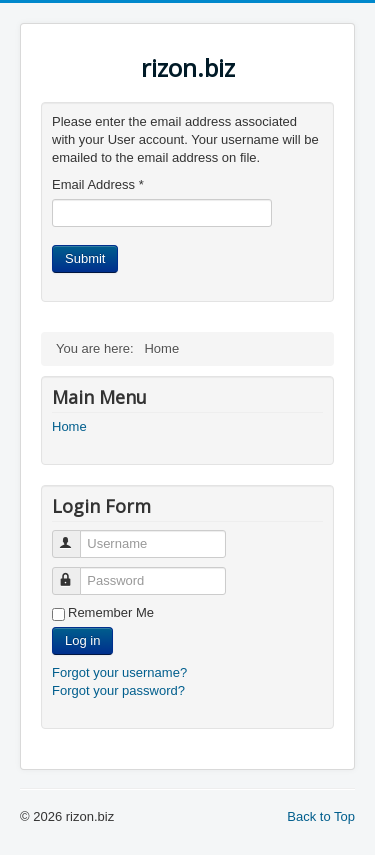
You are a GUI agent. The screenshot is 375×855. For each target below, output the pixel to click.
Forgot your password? (118, 690)
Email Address (98, 184)
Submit (85, 258)
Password (75, 572)
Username (75, 535)
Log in (82, 640)
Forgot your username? (119, 672)
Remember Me (111, 612)
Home (69, 426)
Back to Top (321, 816)
